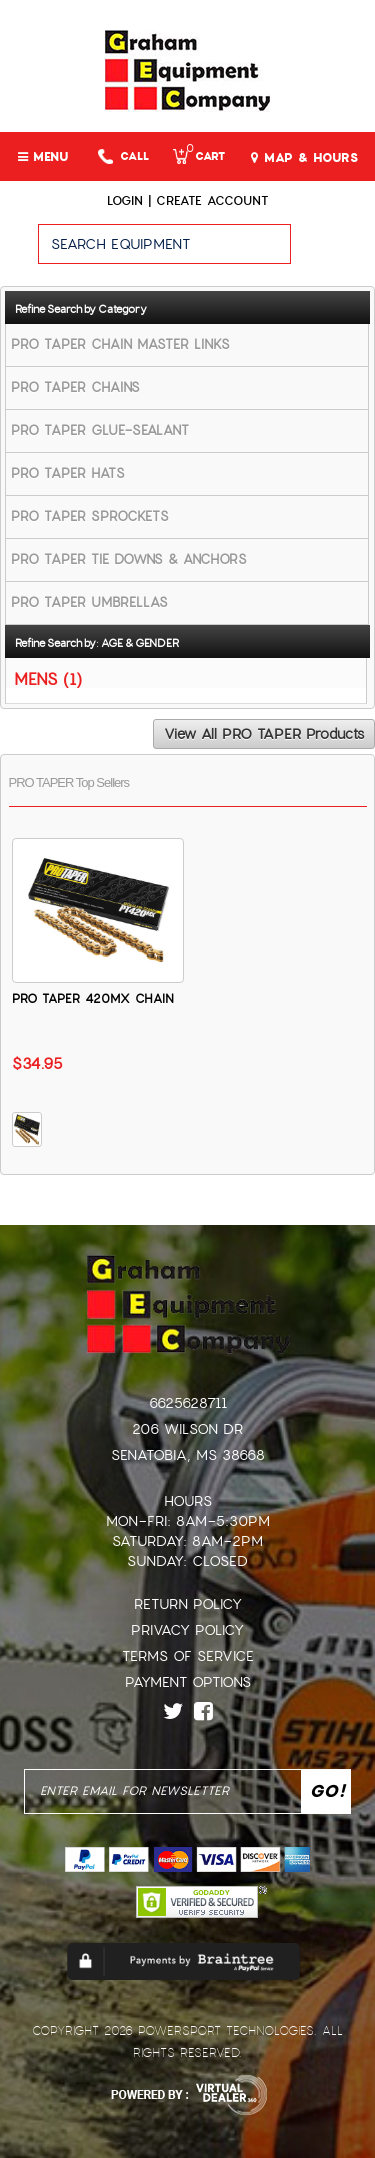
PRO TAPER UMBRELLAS (89, 602)
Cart (199, 156)
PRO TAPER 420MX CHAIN (93, 999)
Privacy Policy (187, 1630)
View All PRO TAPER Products (264, 734)
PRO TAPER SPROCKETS (90, 516)
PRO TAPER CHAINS (75, 387)
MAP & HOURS (304, 158)
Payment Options (188, 1682)
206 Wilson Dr (187, 1429)
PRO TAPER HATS (68, 473)
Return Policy (188, 1604)
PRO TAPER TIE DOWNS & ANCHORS (129, 559)
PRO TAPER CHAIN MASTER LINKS (120, 344)
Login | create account (187, 201)
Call (123, 156)
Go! (332, 253)
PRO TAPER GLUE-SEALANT (100, 430)
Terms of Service (188, 1656)
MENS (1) (48, 678)
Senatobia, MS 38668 (188, 1455)
